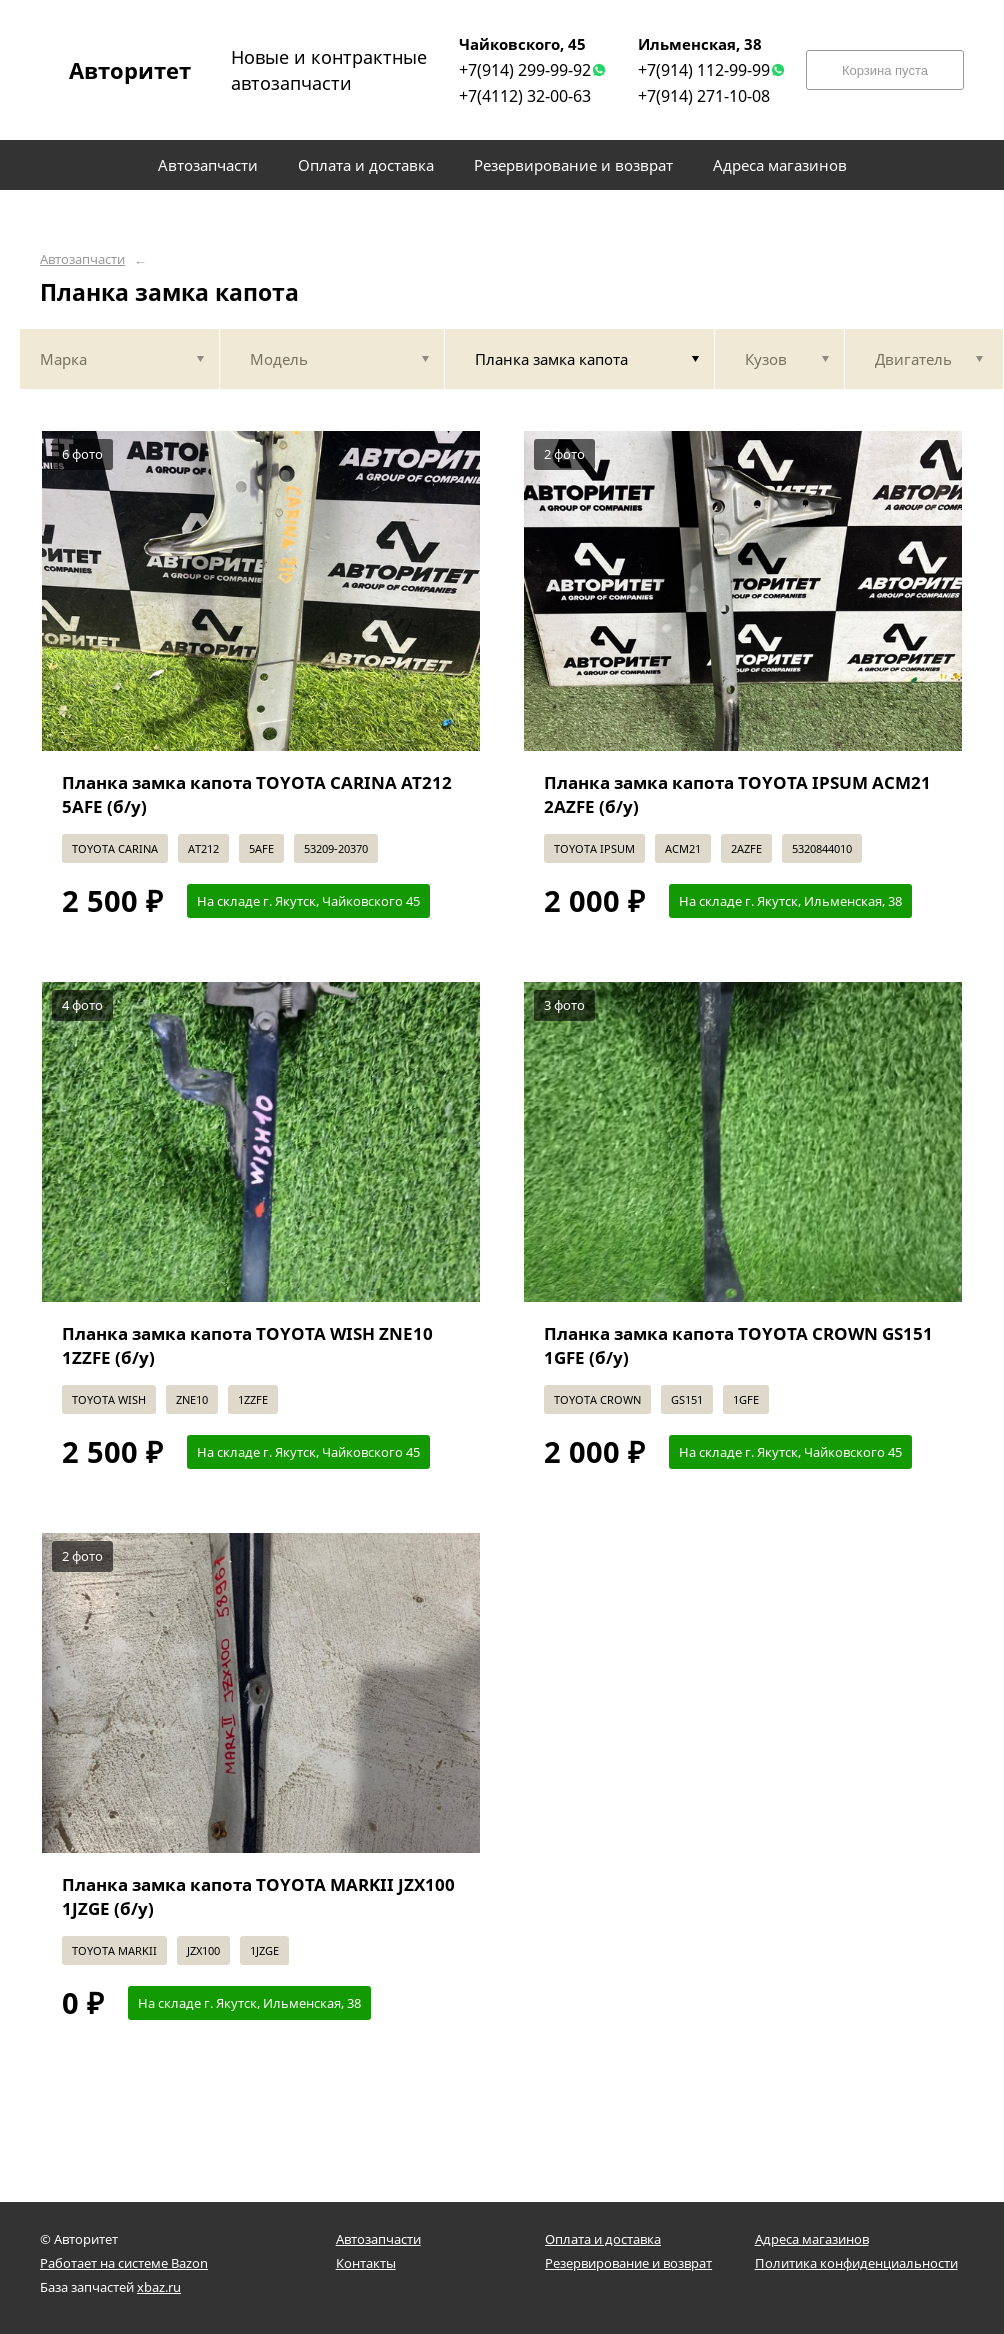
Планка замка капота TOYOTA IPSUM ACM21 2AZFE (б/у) (737, 794)
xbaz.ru (159, 2287)
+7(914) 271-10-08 (704, 96)
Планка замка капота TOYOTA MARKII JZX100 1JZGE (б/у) (258, 1896)
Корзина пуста (885, 70)
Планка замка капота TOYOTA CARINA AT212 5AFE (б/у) (257, 794)
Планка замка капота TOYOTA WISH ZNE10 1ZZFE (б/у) (247, 1345)
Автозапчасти (82, 259)
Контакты (366, 2263)
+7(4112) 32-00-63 (525, 96)
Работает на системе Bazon (124, 2263)
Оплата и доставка (603, 2239)
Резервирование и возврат (628, 2263)
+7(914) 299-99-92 (525, 70)
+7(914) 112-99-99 (704, 70)
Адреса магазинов (812, 2239)
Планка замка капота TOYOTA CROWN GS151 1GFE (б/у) (738, 1345)
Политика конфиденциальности (856, 2263)
